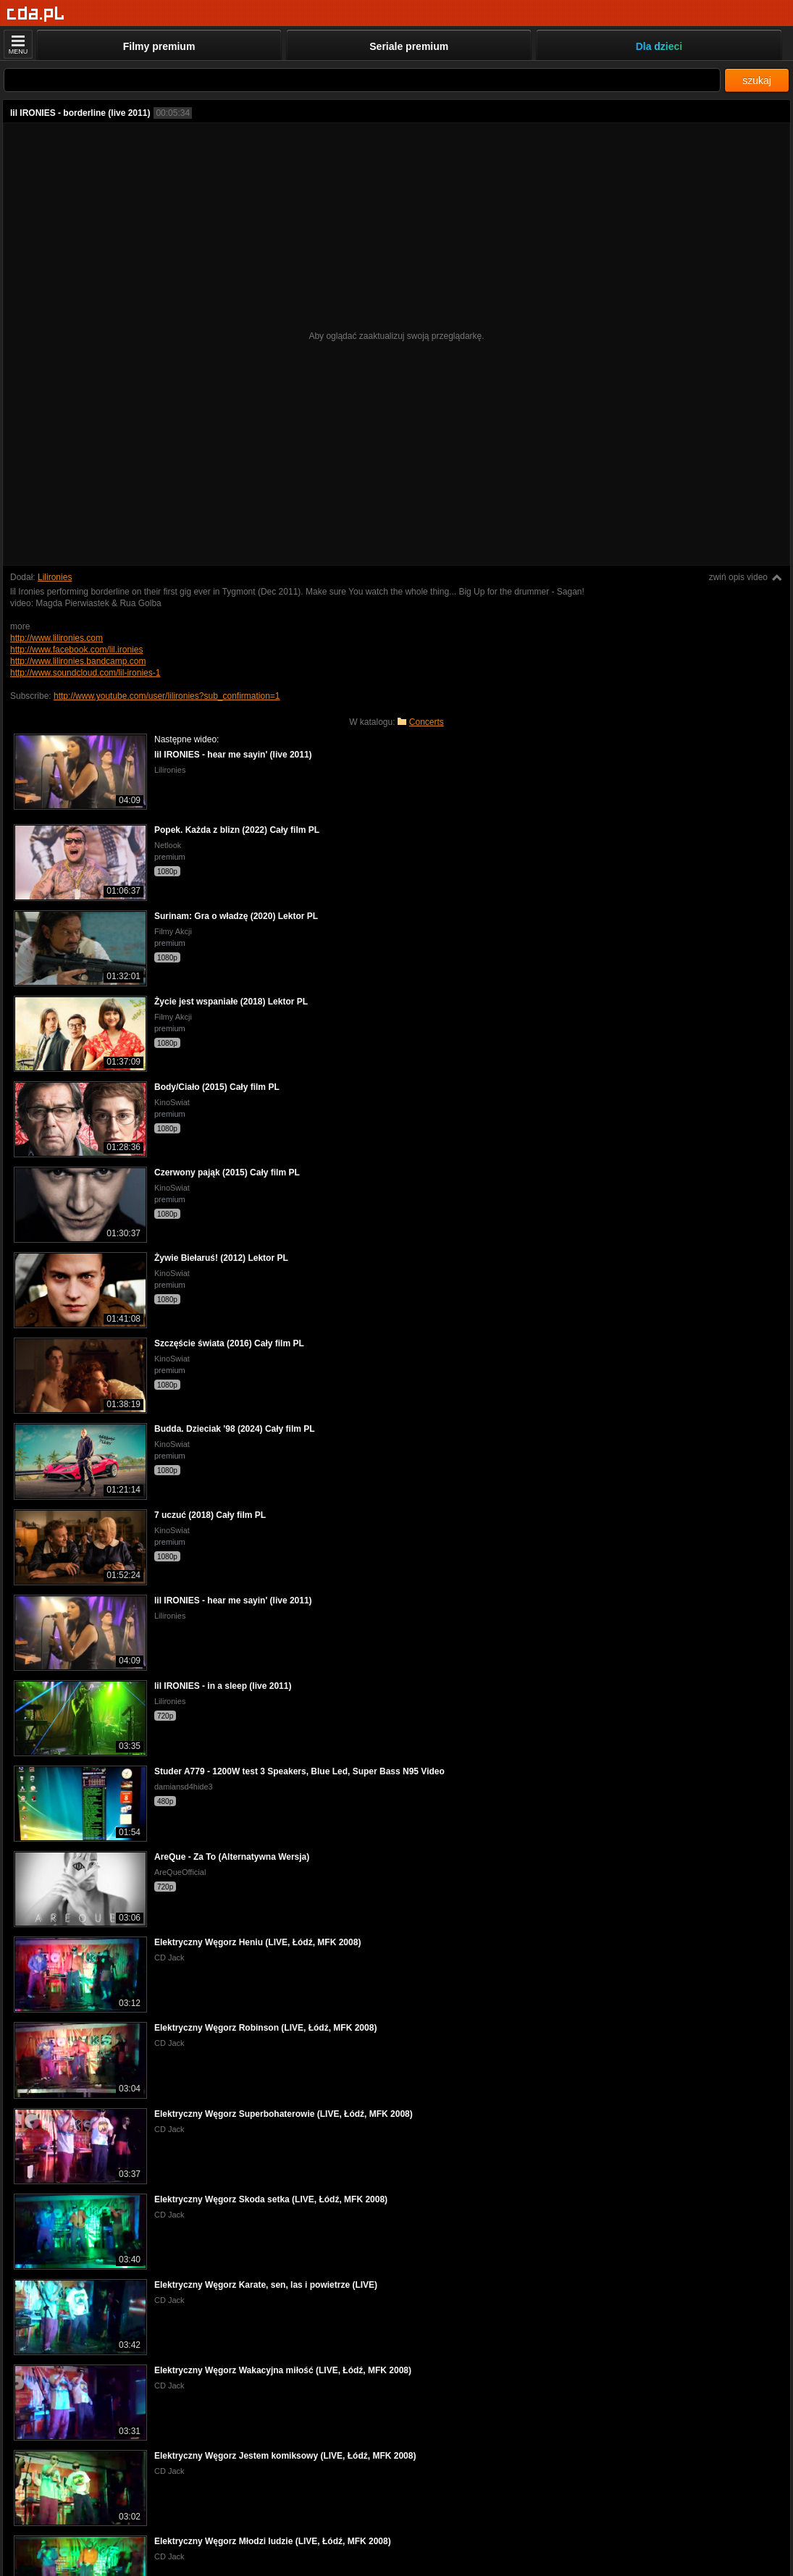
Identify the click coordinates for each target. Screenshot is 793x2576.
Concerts (426, 722)
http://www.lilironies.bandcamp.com (78, 661)
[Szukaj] (362, 80)
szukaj (756, 80)
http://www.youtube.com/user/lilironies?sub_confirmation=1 (167, 696)
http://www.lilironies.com (56, 638)
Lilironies (55, 577)
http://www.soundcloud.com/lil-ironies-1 (85, 673)
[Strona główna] (35, 14)
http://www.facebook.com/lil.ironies (76, 650)
